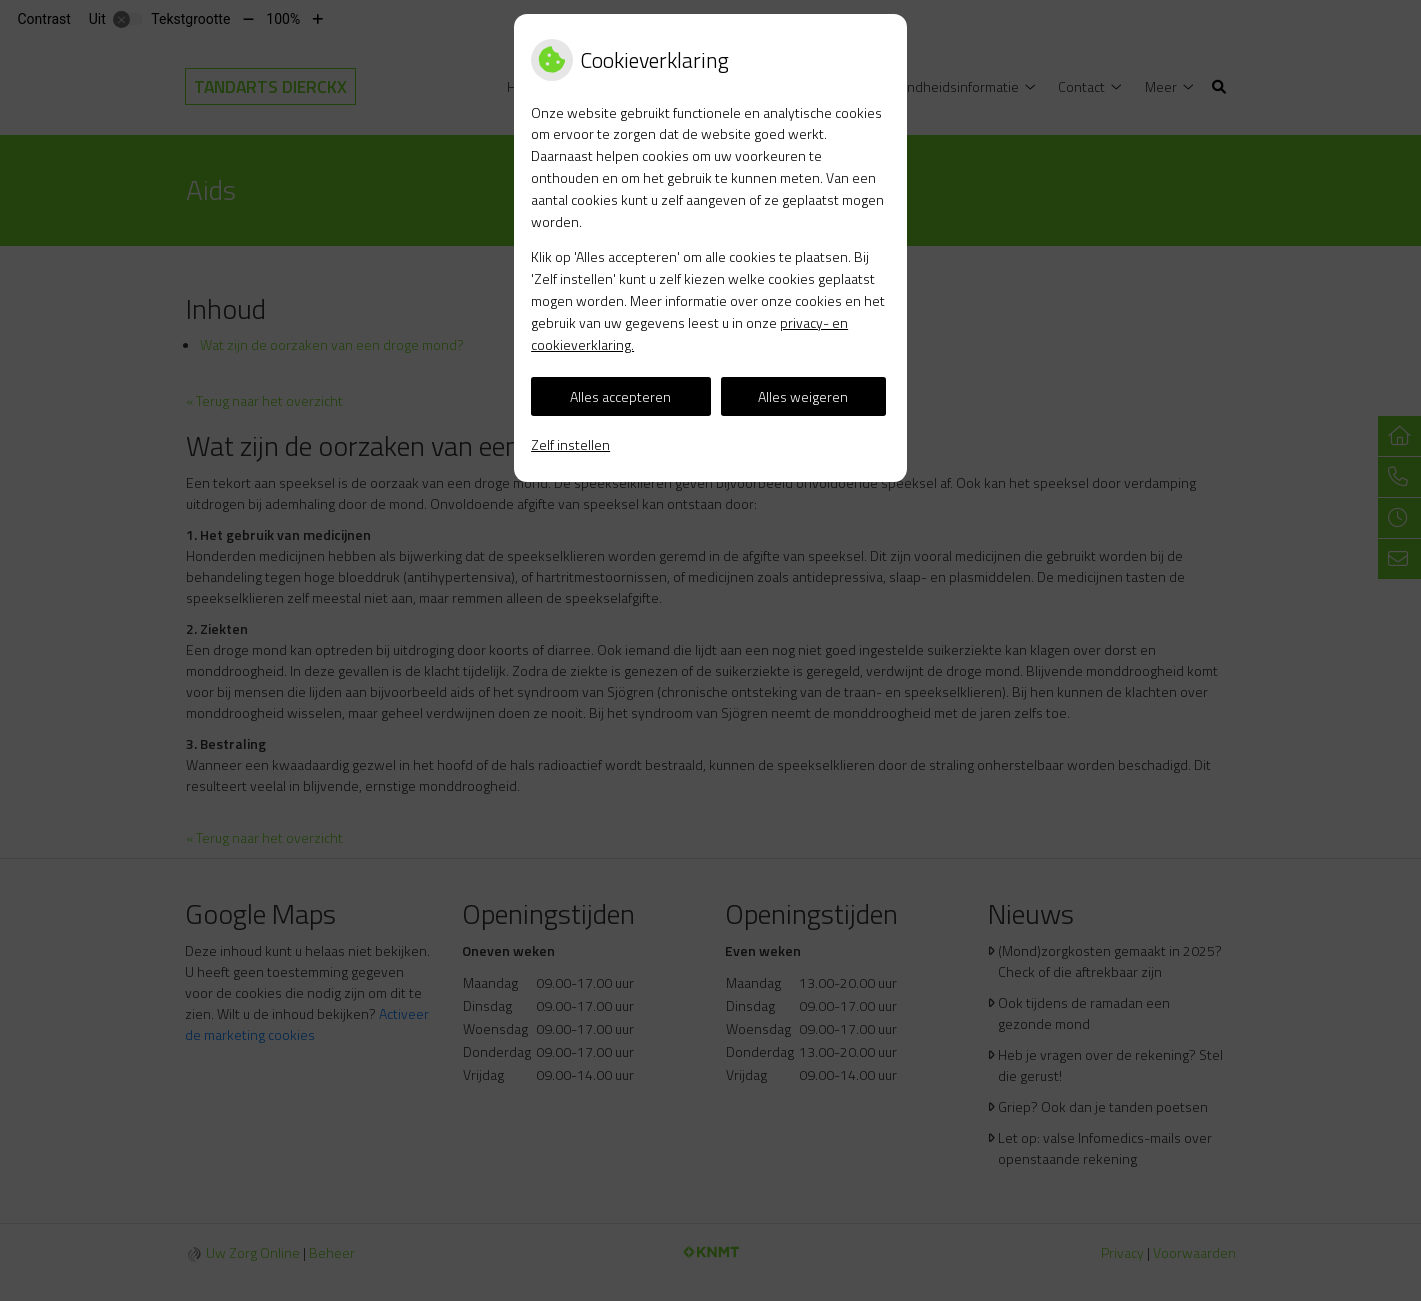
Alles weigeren (803, 396)
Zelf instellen (570, 444)
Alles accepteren (620, 396)
